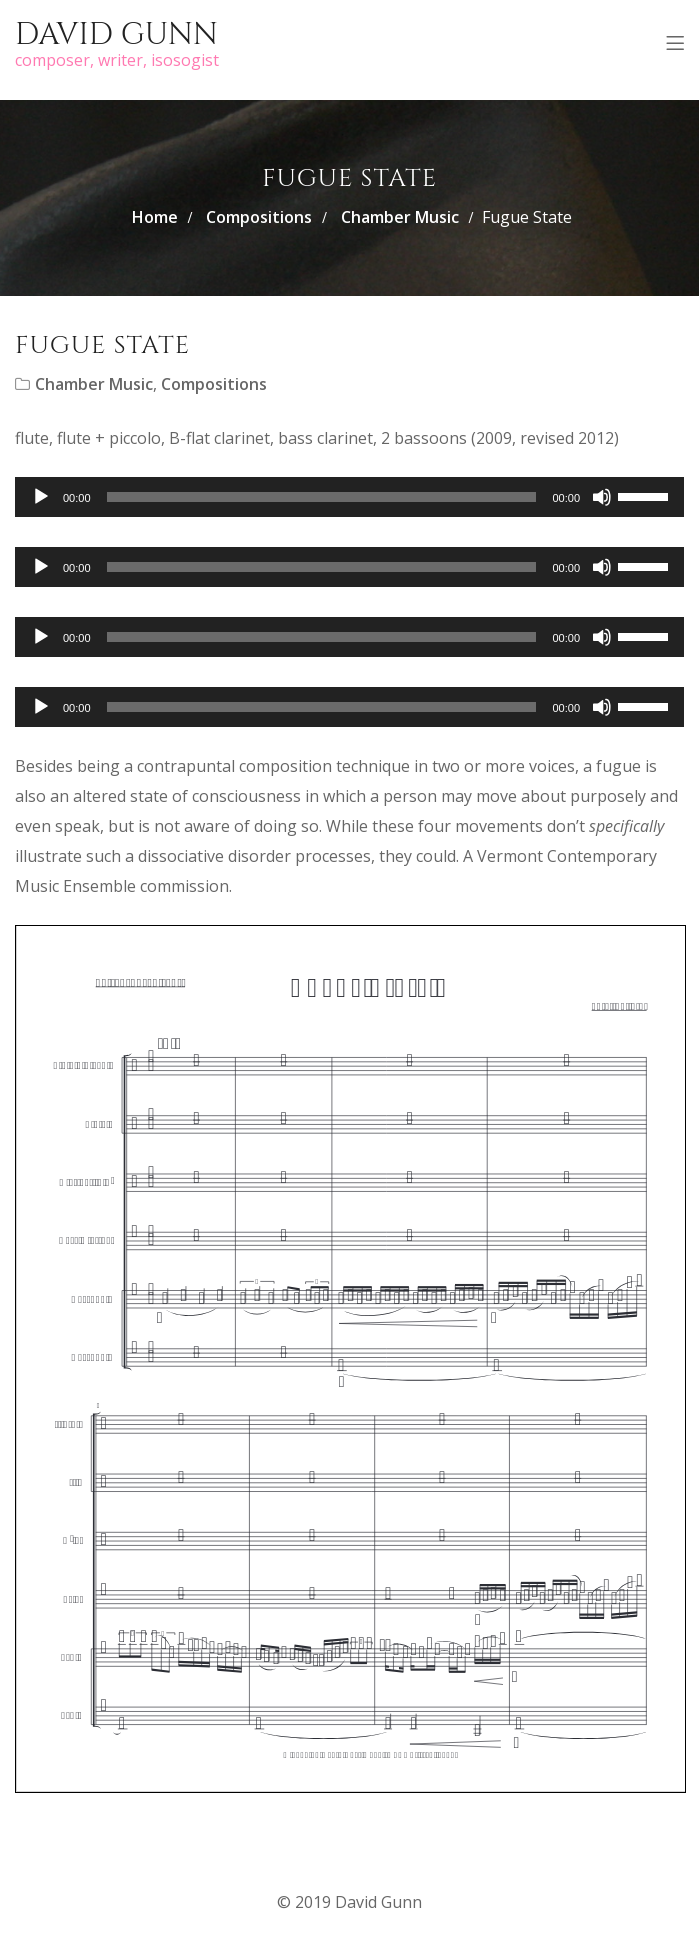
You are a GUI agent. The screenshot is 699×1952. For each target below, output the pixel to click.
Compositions (259, 217)
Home (155, 217)
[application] (349, 497)
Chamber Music (400, 217)
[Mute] (602, 497)
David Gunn (116, 35)
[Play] (41, 497)
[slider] (322, 497)
